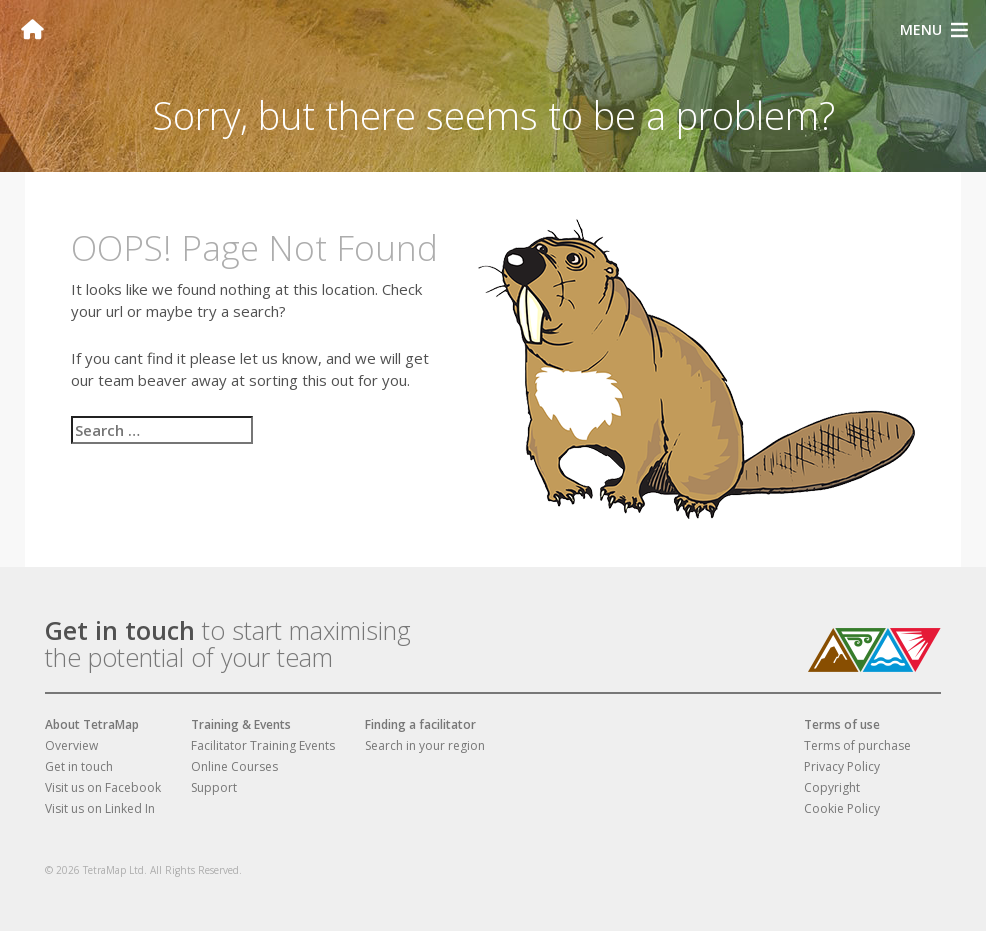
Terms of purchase (857, 745)
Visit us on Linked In (100, 808)
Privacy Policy (842, 766)
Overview (71, 745)
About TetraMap (92, 724)
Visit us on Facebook (103, 787)
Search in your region (425, 745)
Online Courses (234, 766)
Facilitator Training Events (263, 745)
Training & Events (241, 724)
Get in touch (120, 630)
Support (214, 787)
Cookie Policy (842, 808)
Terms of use (842, 724)
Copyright (832, 787)
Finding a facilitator (420, 724)
